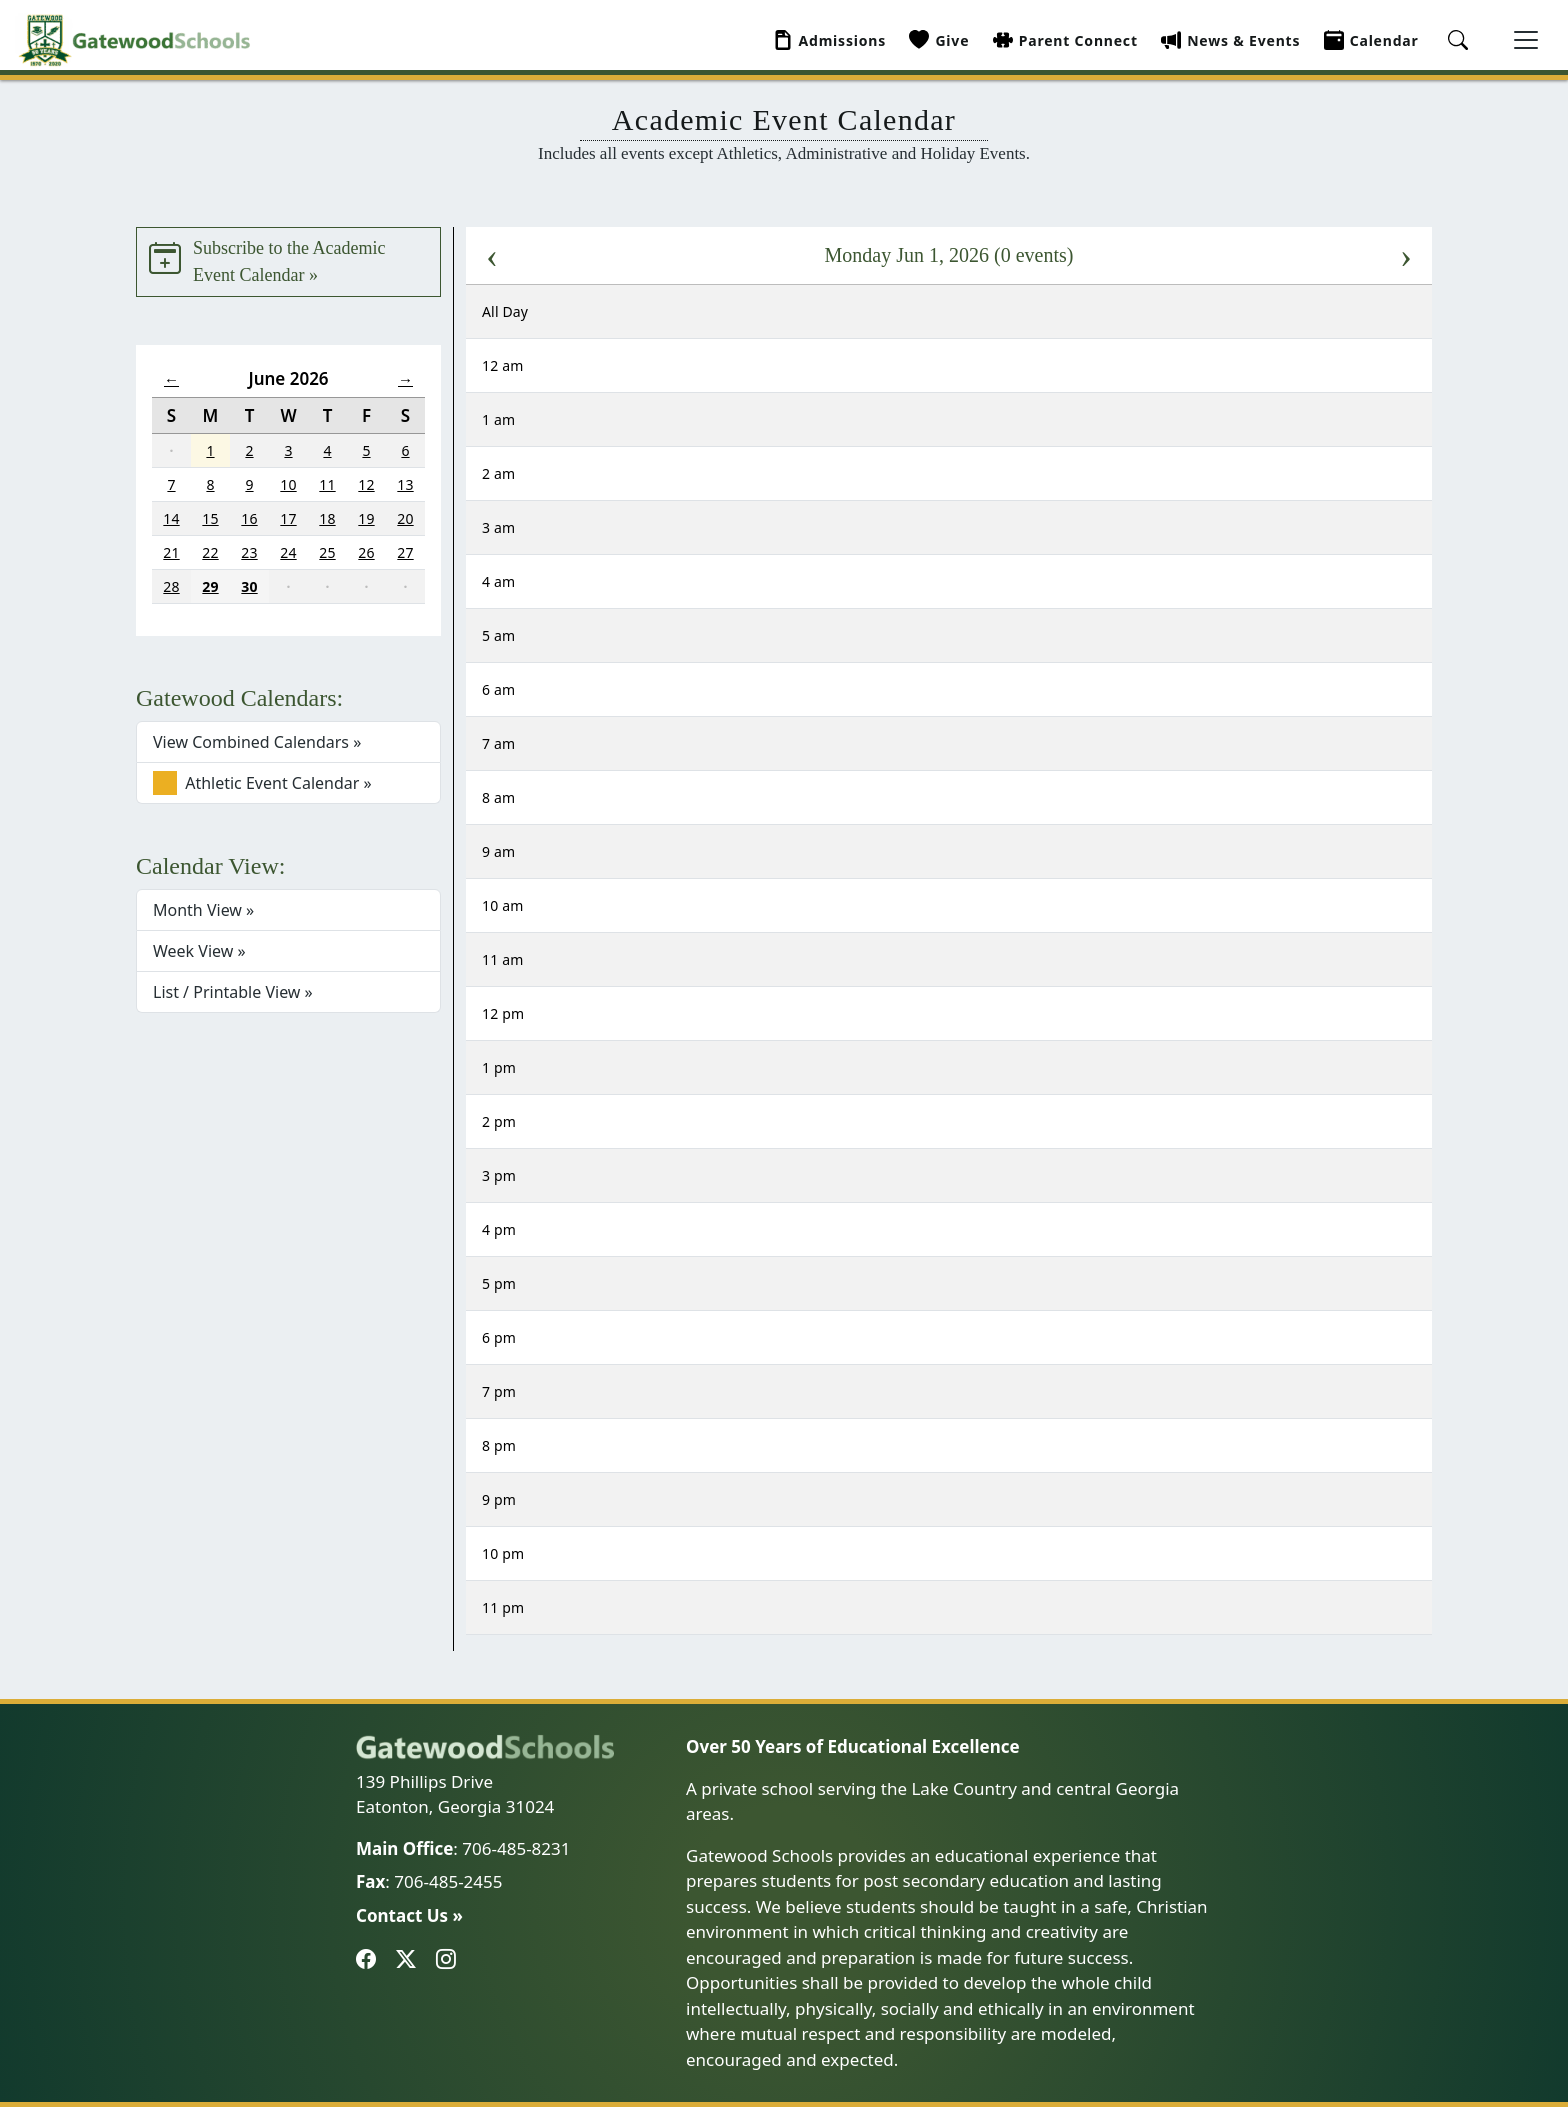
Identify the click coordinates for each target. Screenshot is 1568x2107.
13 (405, 484)
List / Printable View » (233, 992)
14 (171, 518)
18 (327, 518)
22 (210, 552)
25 (327, 552)
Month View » (203, 910)
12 (366, 484)
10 (288, 484)
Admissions (830, 40)
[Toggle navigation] (1526, 40)
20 (405, 518)
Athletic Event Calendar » (262, 783)
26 (366, 552)
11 (327, 484)
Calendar (1371, 40)
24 (288, 552)
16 (249, 518)
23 (249, 552)
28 (171, 586)
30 (249, 586)
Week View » (199, 951)
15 (210, 518)
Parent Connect (1065, 40)
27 (405, 552)
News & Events (1230, 40)
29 (210, 586)
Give (939, 40)
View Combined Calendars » (257, 742)
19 (366, 518)
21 (171, 552)
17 (288, 518)
